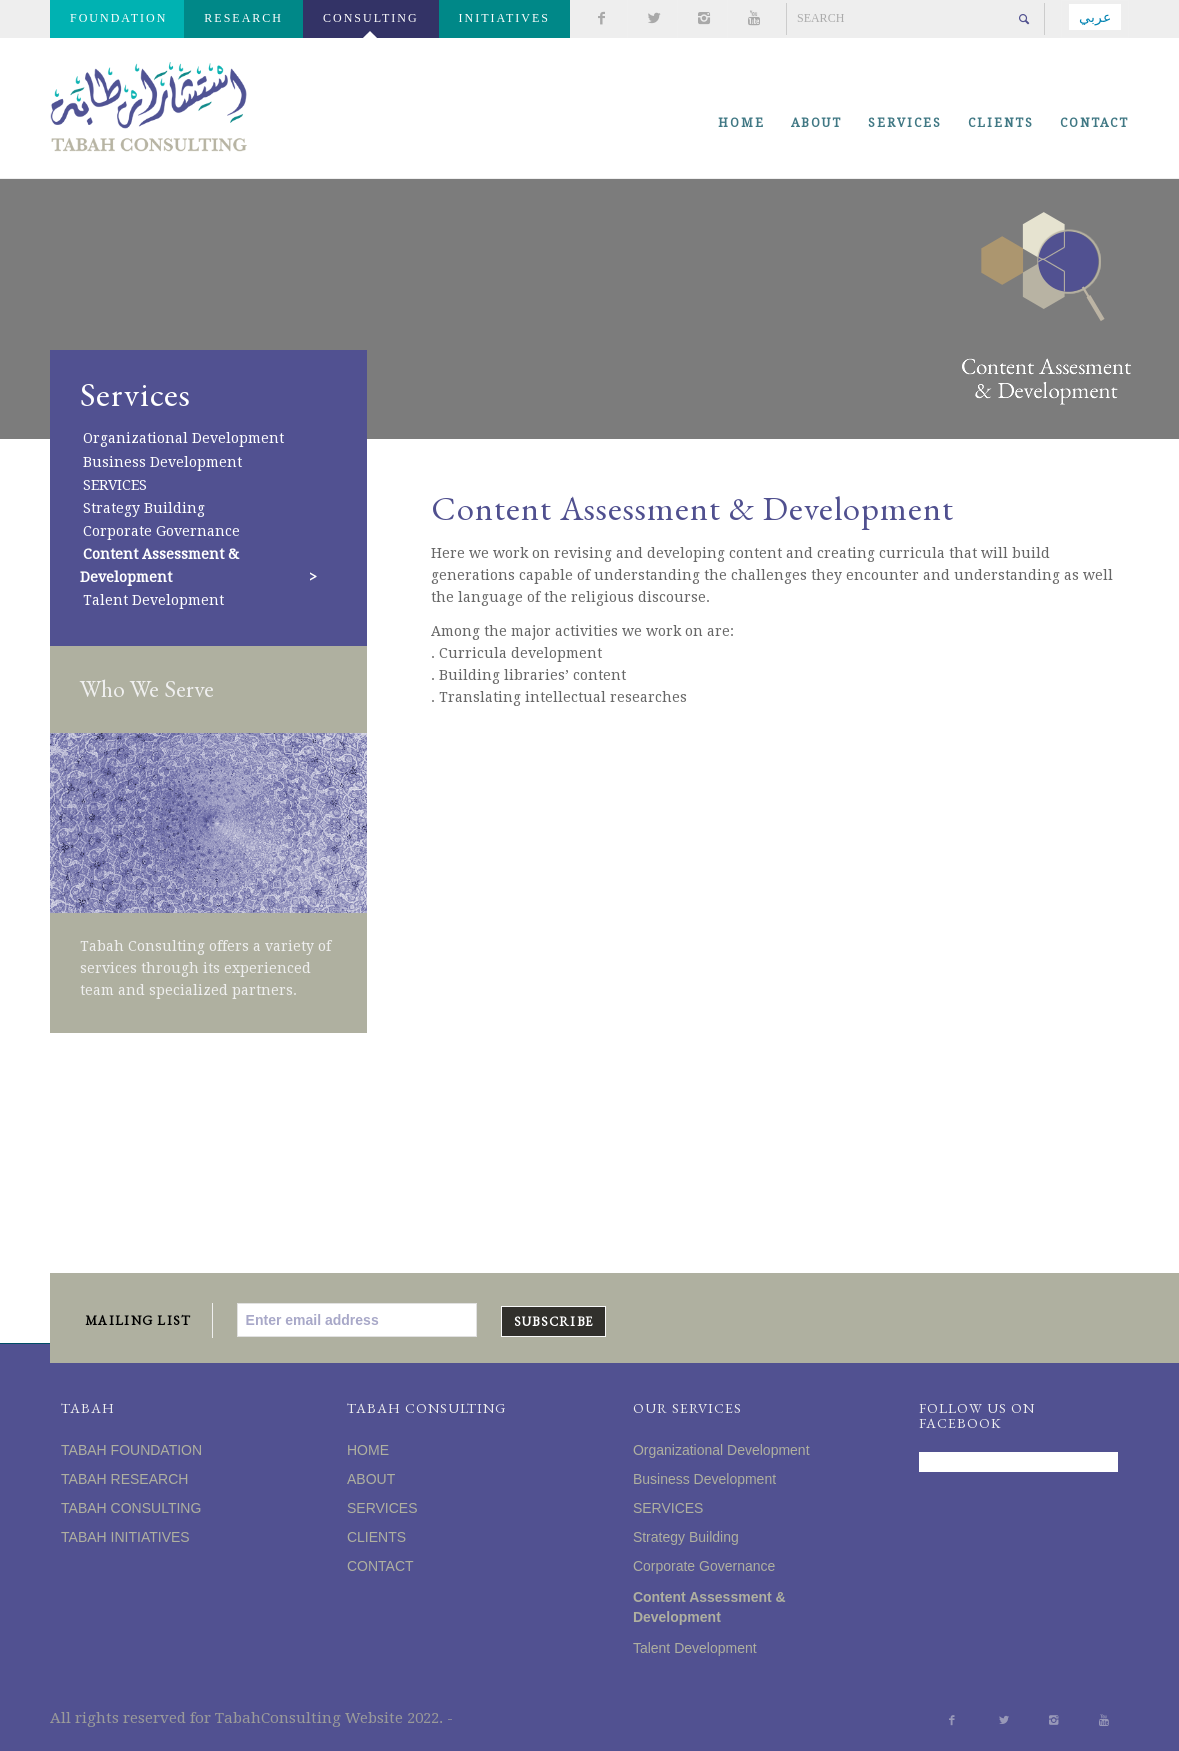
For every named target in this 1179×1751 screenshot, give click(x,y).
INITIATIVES (504, 18)
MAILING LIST (138, 1320)
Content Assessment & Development (159, 565)
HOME (368, 1450)
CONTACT (380, 1566)
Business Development (162, 462)
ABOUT (371, 1479)
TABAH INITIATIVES (125, 1537)
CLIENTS (376, 1537)
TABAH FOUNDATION (131, 1450)
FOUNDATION (118, 18)
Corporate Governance (161, 531)
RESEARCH (243, 18)
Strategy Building (144, 508)
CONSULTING (371, 18)
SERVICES (115, 485)
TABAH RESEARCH (124, 1479)
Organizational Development (183, 439)
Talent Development (153, 600)
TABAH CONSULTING (131, 1508)
